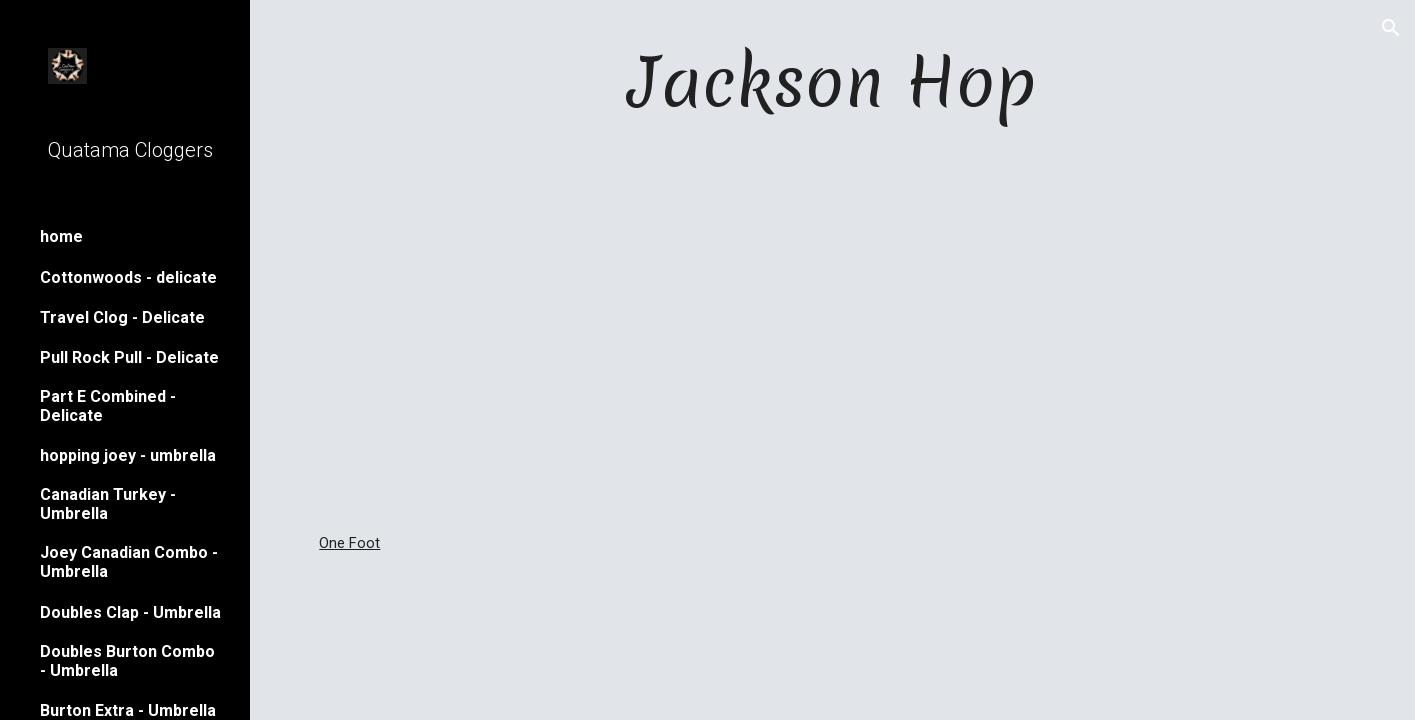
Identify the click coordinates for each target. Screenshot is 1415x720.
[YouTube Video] (833, 330)
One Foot (349, 543)
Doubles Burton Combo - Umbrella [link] (127, 661)
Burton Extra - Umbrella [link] (128, 710)
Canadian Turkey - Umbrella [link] (108, 504)
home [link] (61, 236)
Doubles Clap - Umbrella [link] (130, 612)
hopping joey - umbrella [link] (128, 455)
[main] (832, 81)
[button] (1391, 28)
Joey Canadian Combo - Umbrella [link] (129, 562)
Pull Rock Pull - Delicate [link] (129, 357)
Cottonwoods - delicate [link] (128, 277)
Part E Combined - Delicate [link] (108, 406)
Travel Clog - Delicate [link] (122, 317)
